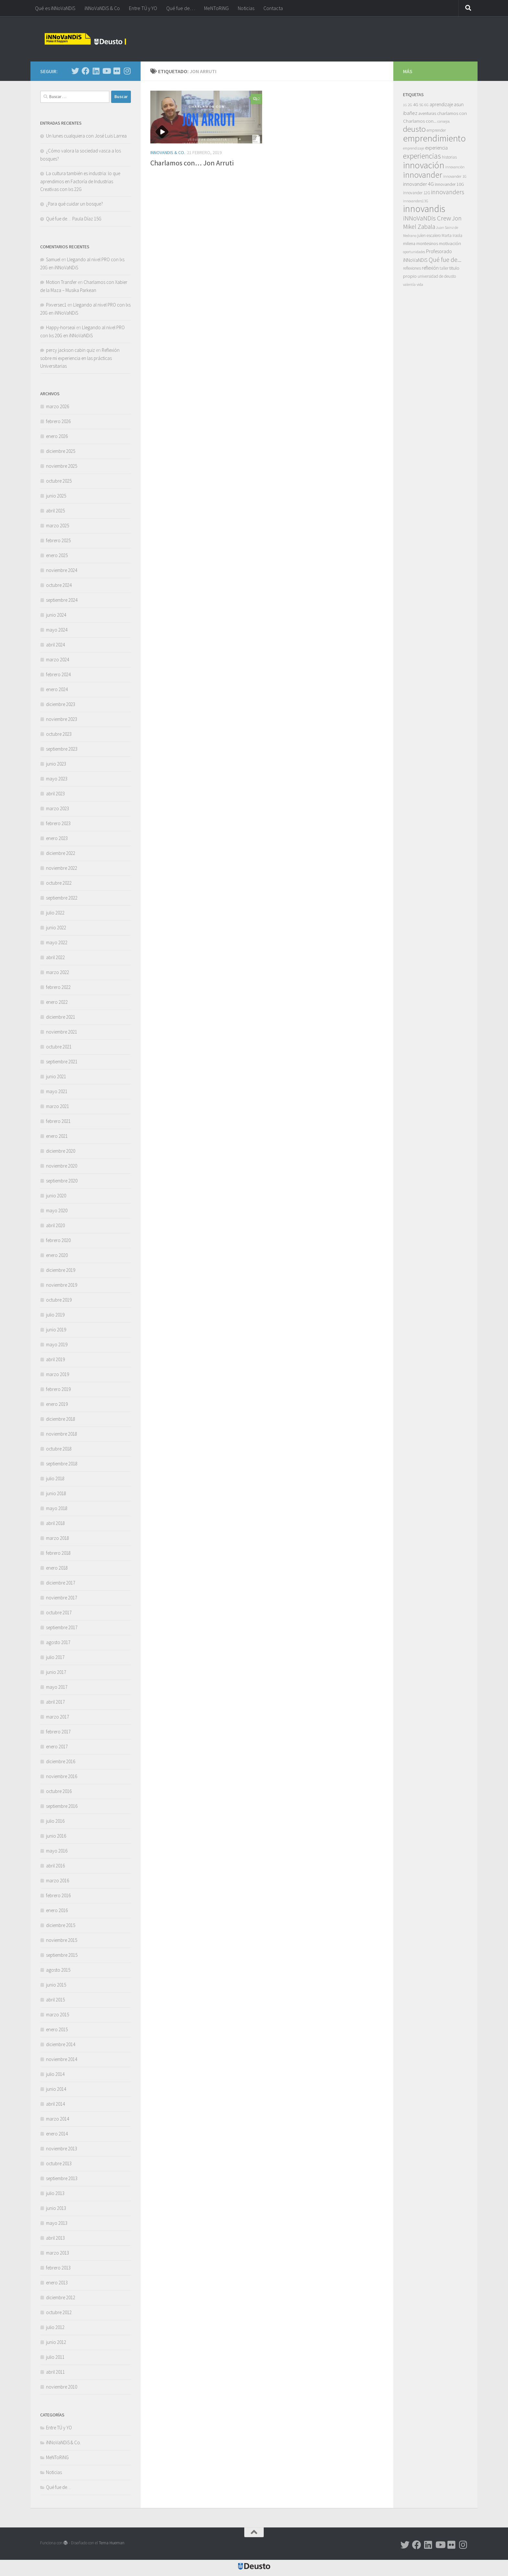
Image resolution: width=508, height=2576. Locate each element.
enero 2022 (57, 1002)
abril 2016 (55, 1866)
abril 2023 (55, 793)
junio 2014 (56, 2089)
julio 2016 (55, 1821)
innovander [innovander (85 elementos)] (422, 174)
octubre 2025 (59, 481)
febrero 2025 (58, 540)
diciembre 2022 (60, 853)
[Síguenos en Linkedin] (96, 71)
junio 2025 (56, 496)
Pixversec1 (56, 305)
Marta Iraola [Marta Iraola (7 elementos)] (452, 235)
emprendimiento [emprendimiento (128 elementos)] (434, 138)
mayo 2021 (56, 1091)
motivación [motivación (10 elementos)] (450, 243)
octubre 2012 (59, 2312)
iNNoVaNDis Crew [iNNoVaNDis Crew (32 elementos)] (427, 218)
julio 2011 (55, 2357)
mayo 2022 (56, 942)
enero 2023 (57, 838)
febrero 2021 (58, 1121)
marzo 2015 (57, 2014)
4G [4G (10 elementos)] (415, 104)
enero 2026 (57, 436)
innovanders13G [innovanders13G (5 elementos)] (415, 201)
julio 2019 (55, 1315)
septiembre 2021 (61, 1061)
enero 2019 (57, 1404)
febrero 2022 (58, 987)
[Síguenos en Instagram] (127, 71)
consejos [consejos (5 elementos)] (443, 121)
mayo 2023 (56, 779)
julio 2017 (55, 1657)
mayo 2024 (56, 630)
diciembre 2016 (60, 1761)
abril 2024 (55, 645)
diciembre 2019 (60, 1270)
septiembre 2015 (61, 1955)
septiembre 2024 (61, 600)
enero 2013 (57, 2282)
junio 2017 (56, 1672)
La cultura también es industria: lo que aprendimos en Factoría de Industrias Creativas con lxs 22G (80, 181)
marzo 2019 (57, 1374)
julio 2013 (55, 2193)
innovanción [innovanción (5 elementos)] (455, 167)
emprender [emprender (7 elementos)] (436, 130)
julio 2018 (55, 1478)
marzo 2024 (57, 659)
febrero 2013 (58, 2268)
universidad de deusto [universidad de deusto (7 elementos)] (437, 276)
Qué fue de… (180, 8)
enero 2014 (57, 2134)
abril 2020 (55, 1225)
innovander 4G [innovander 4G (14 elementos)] (418, 184)
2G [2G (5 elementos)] (410, 105)
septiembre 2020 (61, 1181)
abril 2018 (55, 1523)
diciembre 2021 (60, 1017)
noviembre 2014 (61, 2059)
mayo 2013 (56, 2223)
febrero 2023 (58, 823)
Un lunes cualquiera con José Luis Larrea (86, 136)
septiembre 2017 (61, 1627)
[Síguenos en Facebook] (85, 71)
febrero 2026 (58, 421)
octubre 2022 (59, 883)
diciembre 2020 (60, 1151)
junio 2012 (56, 2342)
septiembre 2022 (61, 898)
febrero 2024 (58, 674)
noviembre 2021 (61, 1032)
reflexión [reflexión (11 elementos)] (430, 268)
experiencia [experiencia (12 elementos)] (436, 147)
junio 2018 (56, 1493)
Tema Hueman (111, 2543)
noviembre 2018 (61, 1434)
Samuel (53, 259)
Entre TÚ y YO (143, 8)
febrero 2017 (58, 1732)
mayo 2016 (56, 1851)
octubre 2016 (59, 1791)
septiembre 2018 (61, 1464)
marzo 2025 (57, 525)
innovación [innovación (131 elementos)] (423, 165)
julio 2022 (55, 913)
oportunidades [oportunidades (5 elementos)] (414, 252)
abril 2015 (55, 2000)
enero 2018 (57, 1568)
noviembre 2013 (61, 2148)
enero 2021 (57, 1136)
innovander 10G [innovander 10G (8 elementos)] (449, 184)
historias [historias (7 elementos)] (449, 157)
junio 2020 (56, 1196)
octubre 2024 (59, 585)
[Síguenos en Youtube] (106, 71)
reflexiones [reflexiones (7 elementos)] (412, 268)
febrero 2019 (58, 1389)
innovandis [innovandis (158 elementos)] (424, 209)
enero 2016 (57, 1910)
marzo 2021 (57, 1106)
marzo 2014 (57, 2119)
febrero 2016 (58, 1895)
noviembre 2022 (61, 868)
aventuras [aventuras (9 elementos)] (427, 113)
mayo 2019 (56, 1344)
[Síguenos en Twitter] (75, 71)
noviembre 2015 (61, 1940)
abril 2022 (55, 957)
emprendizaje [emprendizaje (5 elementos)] (413, 148)
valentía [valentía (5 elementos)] (409, 284)
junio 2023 (56, 764)
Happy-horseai (60, 327)
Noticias (246, 8)
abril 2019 (55, 1359)
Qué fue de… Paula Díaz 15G (73, 219)
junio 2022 (56, 927)
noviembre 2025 (61, 466)
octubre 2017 (59, 1612)
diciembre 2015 (60, 1925)
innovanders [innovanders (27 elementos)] (447, 192)
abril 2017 (55, 1702)
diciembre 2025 (60, 451)
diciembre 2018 (60, 1419)
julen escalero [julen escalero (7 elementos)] (429, 235)
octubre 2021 (59, 1047)
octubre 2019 (59, 1300)
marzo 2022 (57, 972)
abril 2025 (55, 511)
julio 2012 (55, 2327)
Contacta (273, 8)
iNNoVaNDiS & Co (102, 8)
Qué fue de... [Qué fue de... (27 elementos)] (445, 259)
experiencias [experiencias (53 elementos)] (422, 156)
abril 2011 (55, 2372)
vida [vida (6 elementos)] (420, 284)
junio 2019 (56, 1330)
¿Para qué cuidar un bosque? (74, 204)
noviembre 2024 (61, 570)
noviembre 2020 (61, 1166)
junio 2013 (56, 2208)
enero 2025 (57, 555)
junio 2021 (56, 1076)
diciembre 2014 (60, 2044)
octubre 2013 (59, 2163)
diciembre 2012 (60, 2297)
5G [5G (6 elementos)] (421, 104)
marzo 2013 (57, 2253)
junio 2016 (56, 1836)
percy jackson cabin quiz (70, 350)
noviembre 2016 (61, 1776)
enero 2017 (57, 1746)
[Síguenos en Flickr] (117, 71)
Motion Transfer (61, 282)
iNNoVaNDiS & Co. (167, 152)
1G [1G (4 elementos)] (405, 105)
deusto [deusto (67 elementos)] (414, 129)
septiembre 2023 (61, 749)
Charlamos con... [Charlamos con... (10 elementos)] (419, 121)
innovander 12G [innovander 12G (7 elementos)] (416, 193)
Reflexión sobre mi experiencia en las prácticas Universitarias (80, 358)
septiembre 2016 (61, 1806)
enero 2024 (57, 689)
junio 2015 (56, 1985)
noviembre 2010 (61, 2387)
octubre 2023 (59, 734)
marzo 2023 (57, 808)
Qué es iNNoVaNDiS (55, 8)
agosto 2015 (58, 1970)
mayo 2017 (56, 1687)
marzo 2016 (57, 1880)
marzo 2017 (57, 1717)
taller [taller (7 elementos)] (444, 268)
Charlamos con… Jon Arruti (192, 162)
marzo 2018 (57, 1538)
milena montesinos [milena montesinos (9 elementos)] (420, 243)
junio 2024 (56, 615)
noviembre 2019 (61, 1285)
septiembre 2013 (61, 2178)
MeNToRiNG (216, 8)
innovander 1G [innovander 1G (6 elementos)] (455, 176)
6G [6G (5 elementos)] (426, 105)
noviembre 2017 (61, 1598)
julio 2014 (55, 2074)
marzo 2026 (57, 406)
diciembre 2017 (60, 1583)
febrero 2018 (58, 1553)
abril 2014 (55, 2104)
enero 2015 (57, 2029)
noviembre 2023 (61, 719)
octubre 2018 (59, 1449)
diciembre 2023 (60, 704)
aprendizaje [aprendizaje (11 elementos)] (441, 104)
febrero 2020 (58, 1240)
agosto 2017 (58, 1642)
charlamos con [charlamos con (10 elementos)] (452, 113)
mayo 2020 (56, 1210)
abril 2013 (55, 2238)
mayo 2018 (56, 1508)
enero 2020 (57, 1255)
